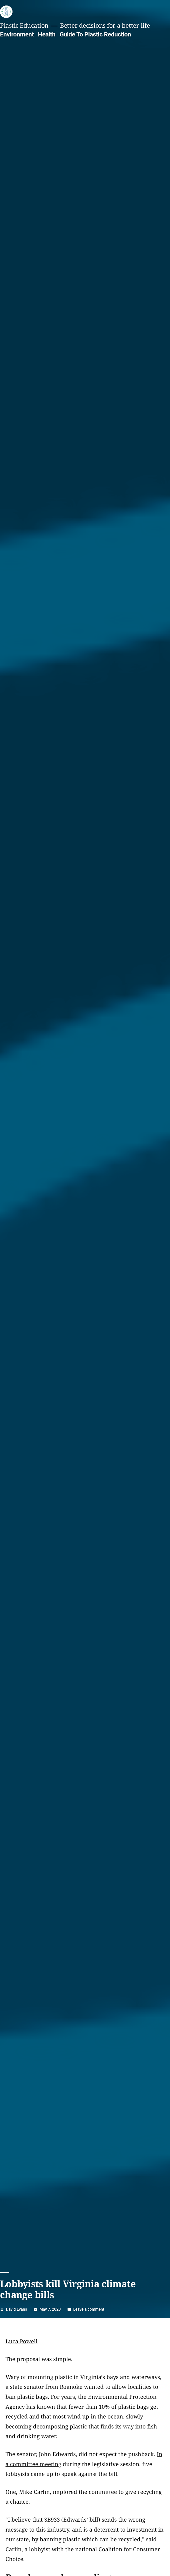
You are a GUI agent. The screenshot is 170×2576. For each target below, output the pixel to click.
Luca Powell (22, 2341)
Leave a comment (88, 2309)
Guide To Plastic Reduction (95, 34)
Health (47, 34)
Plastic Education (24, 25)
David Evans (16, 2309)
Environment (17, 34)
